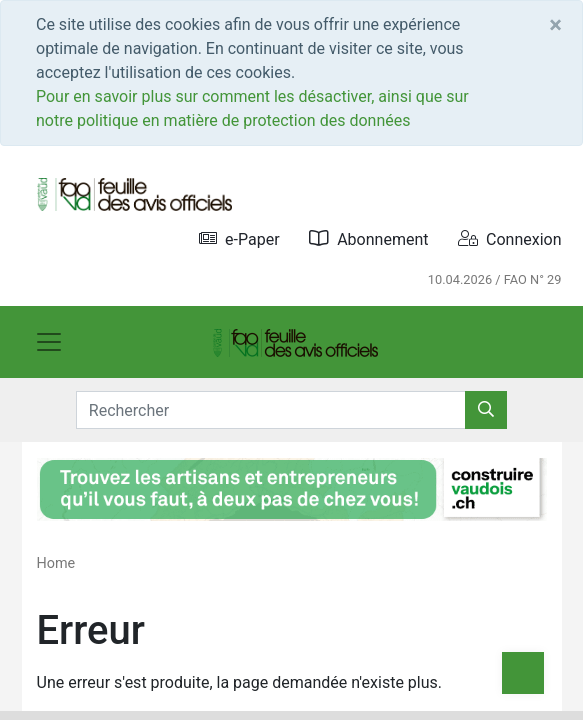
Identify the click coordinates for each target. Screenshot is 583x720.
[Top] (523, 673)
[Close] (555, 25)
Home (56, 563)
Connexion (509, 238)
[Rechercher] (486, 410)
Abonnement (368, 238)
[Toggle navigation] (49, 342)
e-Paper (239, 238)
